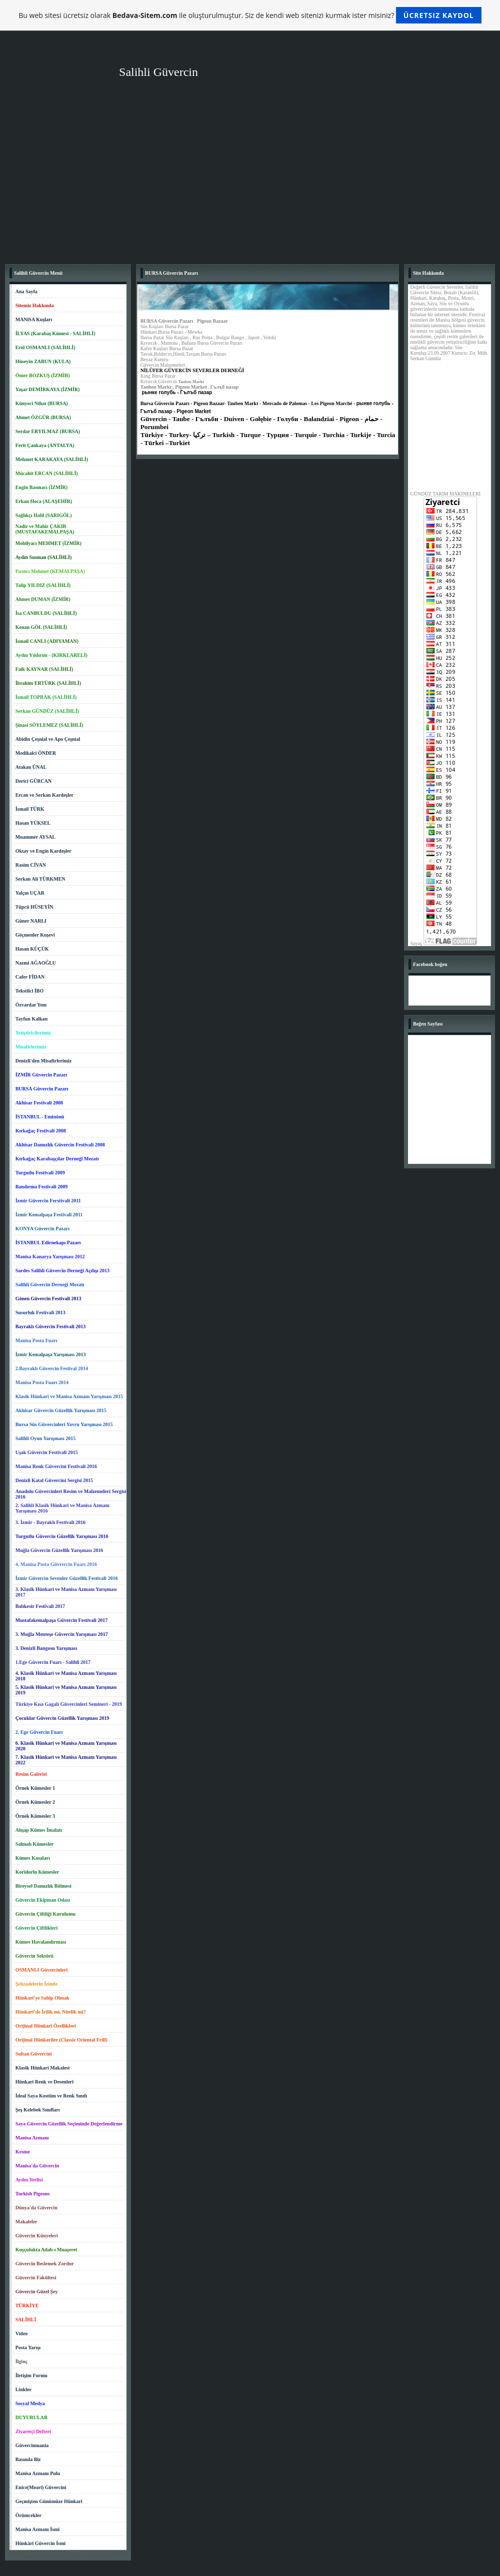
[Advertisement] (250, 184)
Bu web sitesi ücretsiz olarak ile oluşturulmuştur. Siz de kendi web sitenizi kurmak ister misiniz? (249, 15)
